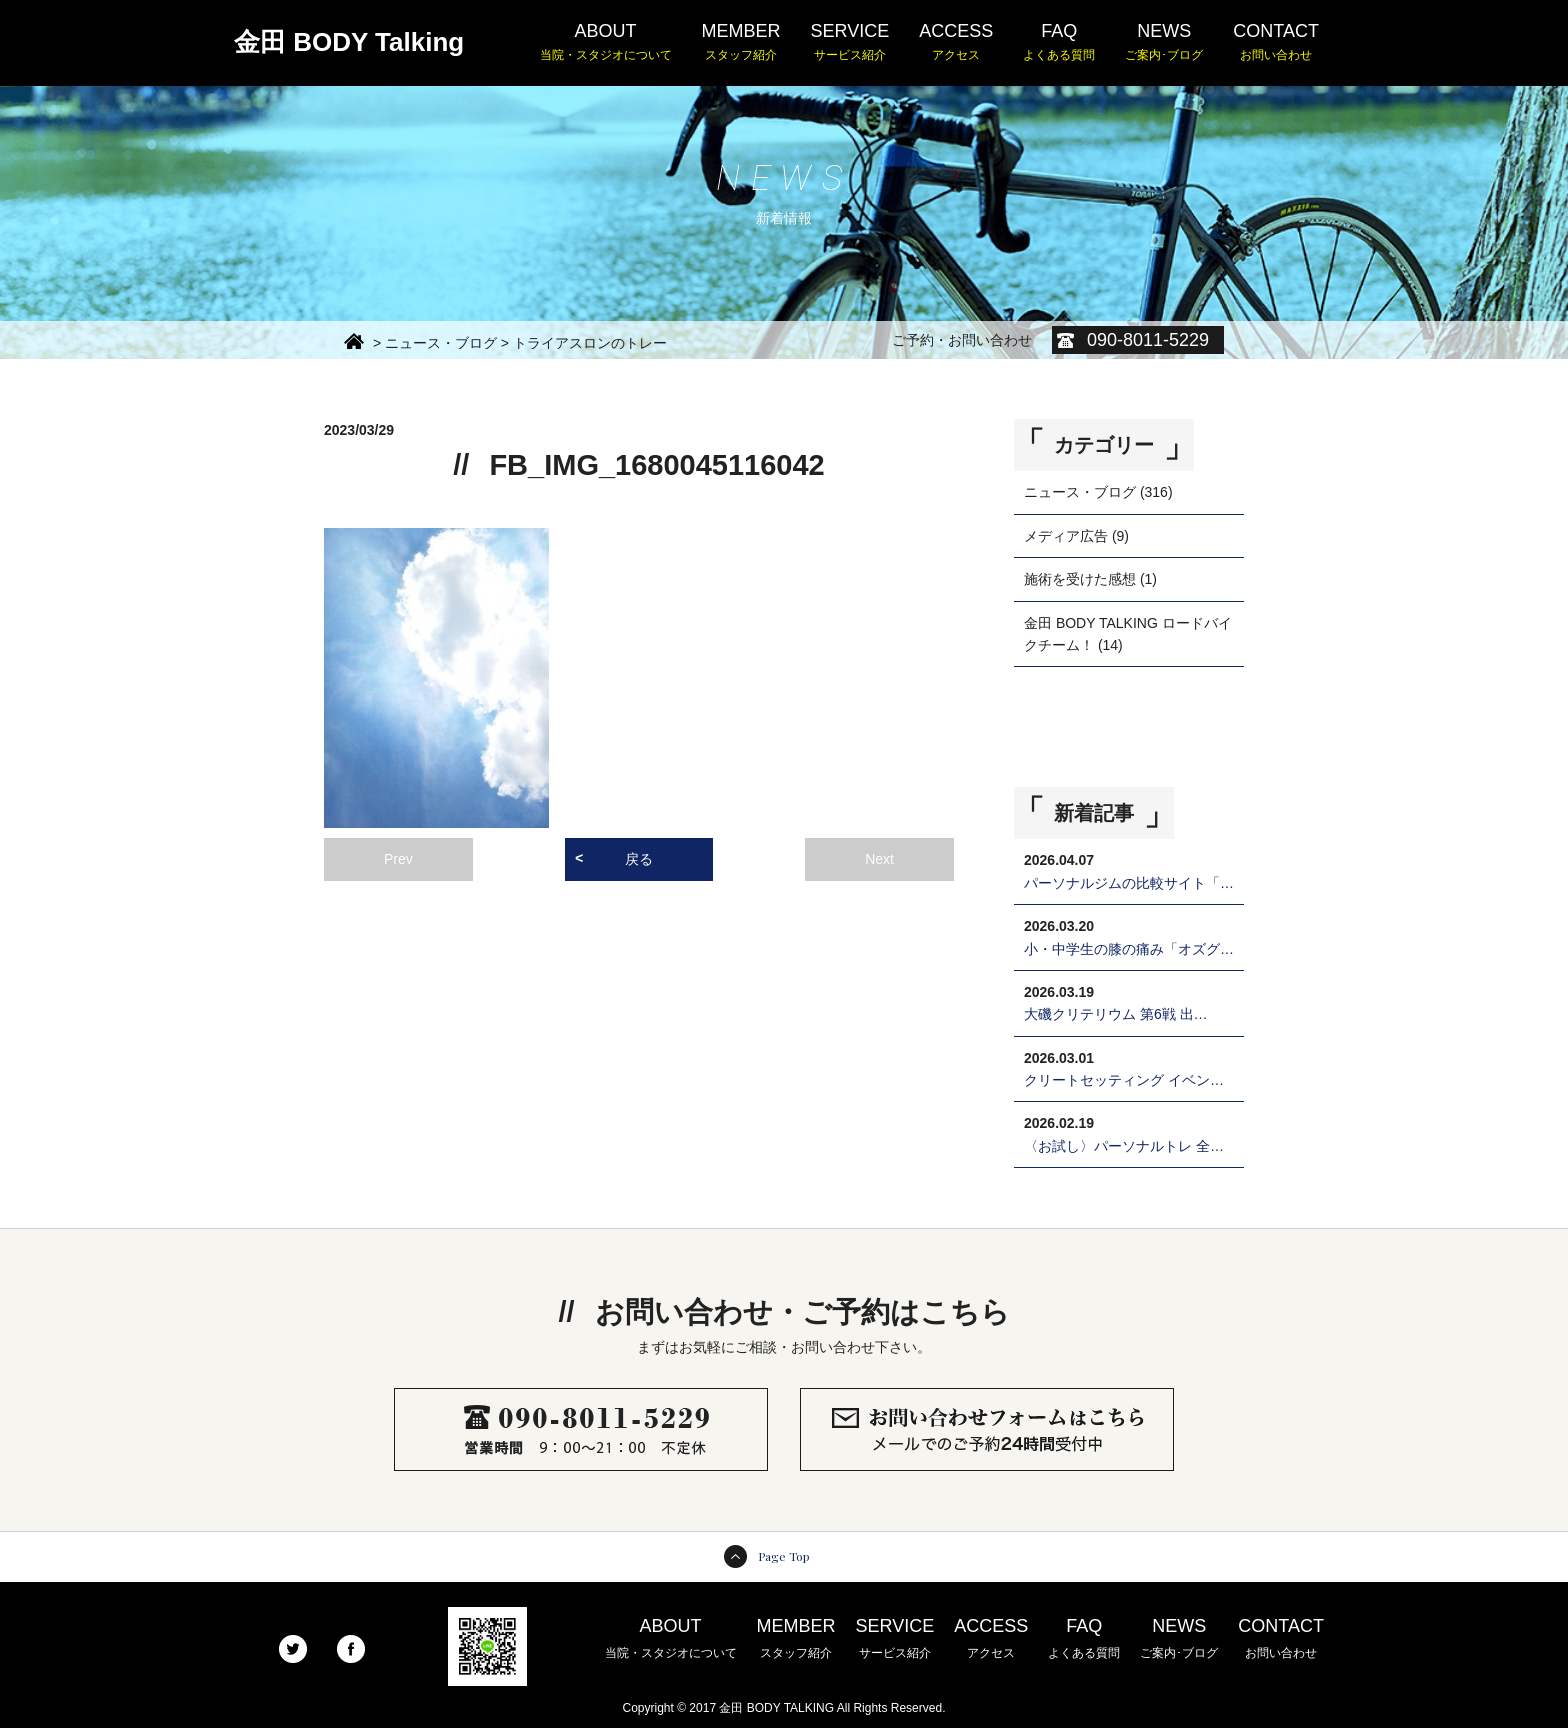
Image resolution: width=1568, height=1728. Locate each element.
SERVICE (850, 43)
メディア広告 (1066, 536)
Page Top (784, 1556)
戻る (639, 859)
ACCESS (956, 43)
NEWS (1164, 43)
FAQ (1059, 43)
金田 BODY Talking (349, 42)
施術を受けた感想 (1080, 579)
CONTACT (1276, 43)
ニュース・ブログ (1080, 492)
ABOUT (606, 43)
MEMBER (741, 43)
